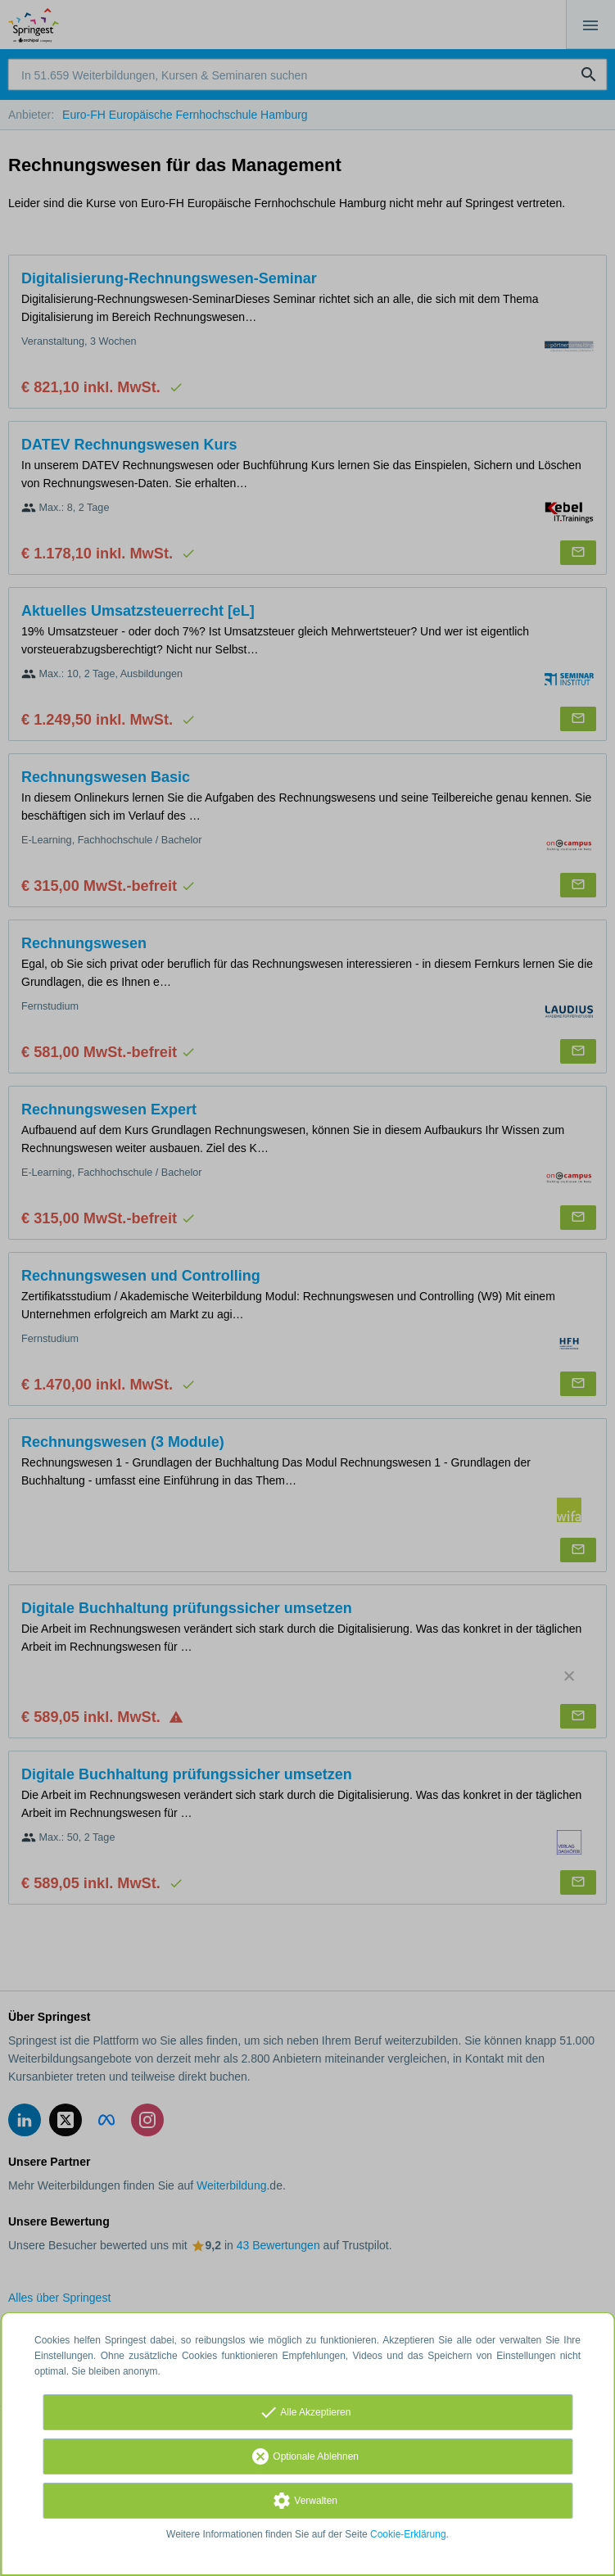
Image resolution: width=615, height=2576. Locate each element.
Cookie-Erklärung (408, 2534)
